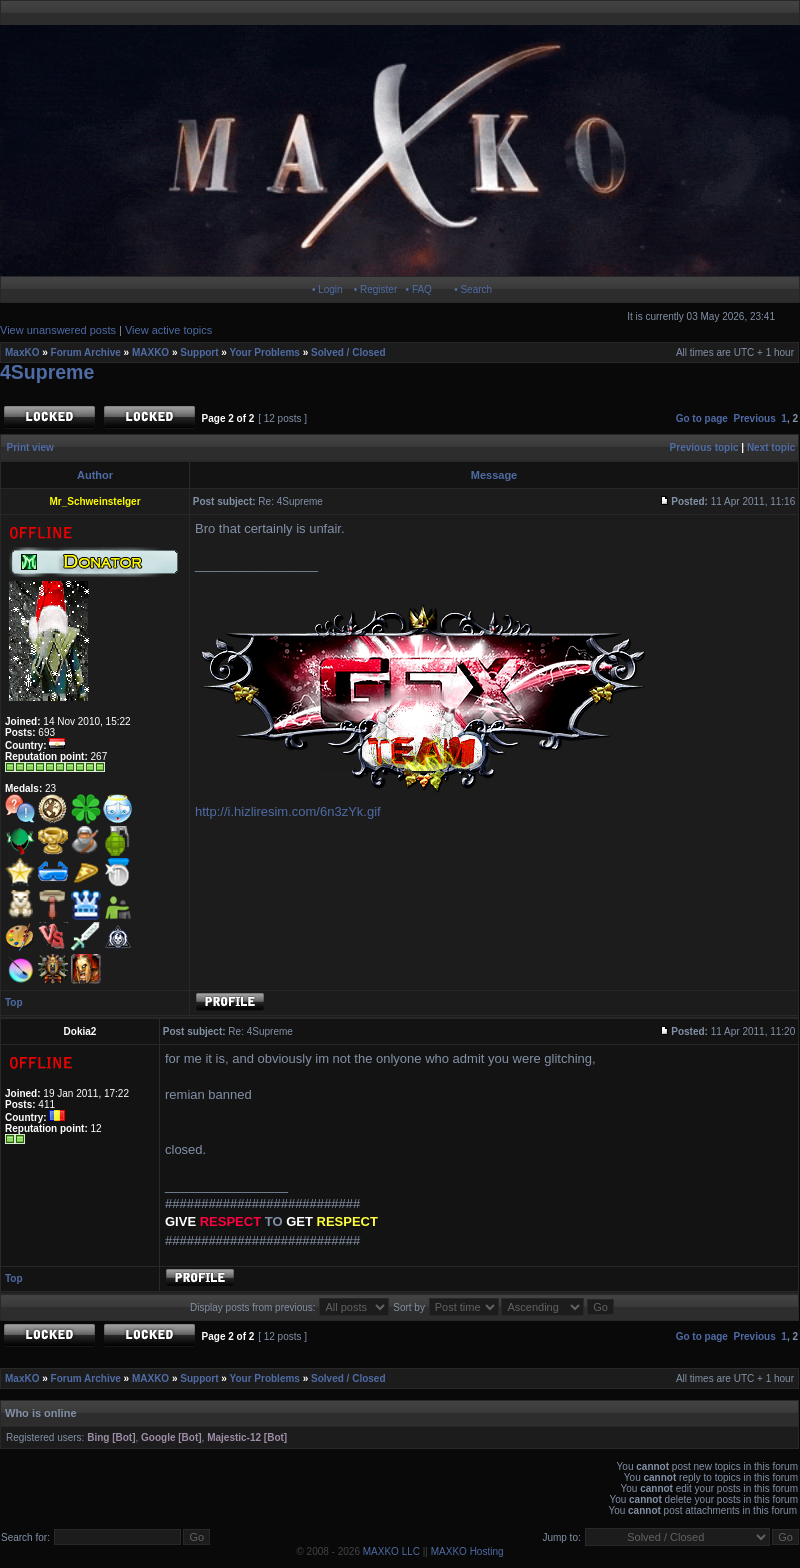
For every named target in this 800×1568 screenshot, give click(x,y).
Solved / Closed (348, 352)
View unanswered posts (58, 330)
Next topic (771, 447)
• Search (473, 289)
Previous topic (704, 447)
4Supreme (47, 372)
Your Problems (265, 352)
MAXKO (150, 352)
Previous (755, 418)
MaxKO (22, 352)
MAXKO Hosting (467, 1551)
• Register (376, 289)
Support (199, 352)
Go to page (702, 418)
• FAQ (419, 289)
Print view (30, 447)
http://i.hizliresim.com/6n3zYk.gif (288, 811)
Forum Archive (86, 352)
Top (14, 1002)
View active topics (168, 330)
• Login (327, 289)
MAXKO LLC (391, 1551)
